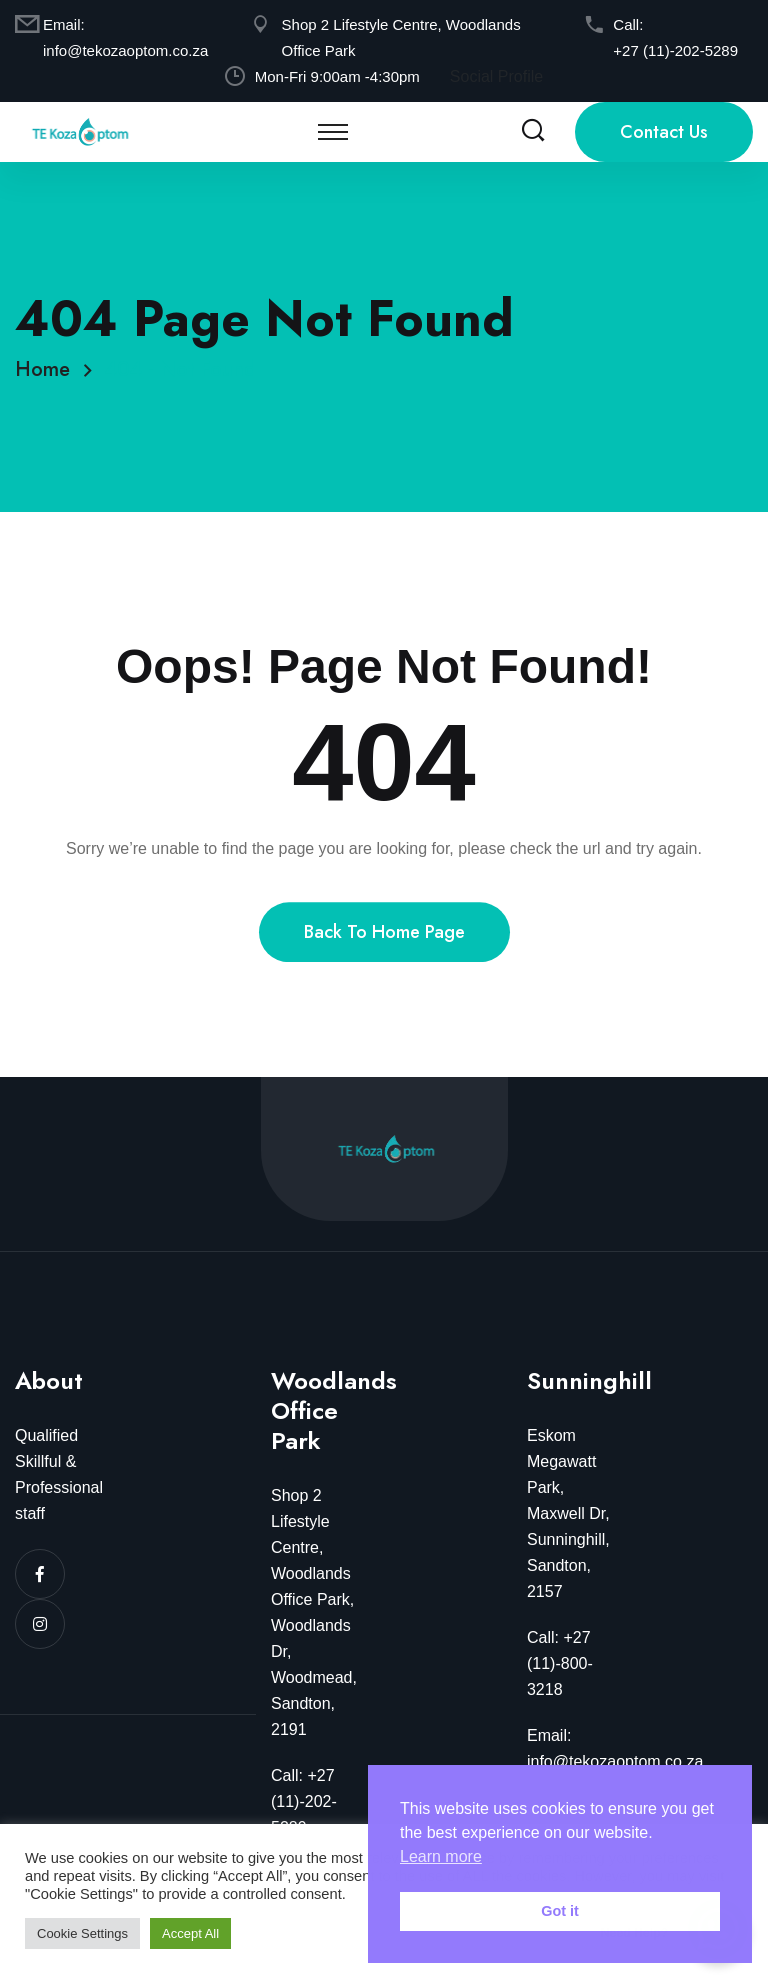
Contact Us (664, 132)
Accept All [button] (190, 1933)
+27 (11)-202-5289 (675, 50)
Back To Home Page (384, 951)
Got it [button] (560, 1911)
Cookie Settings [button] (82, 1933)
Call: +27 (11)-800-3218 (560, 1663)
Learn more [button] (441, 1856)
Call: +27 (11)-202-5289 (304, 1801)
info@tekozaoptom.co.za (125, 50)
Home (48, 369)
